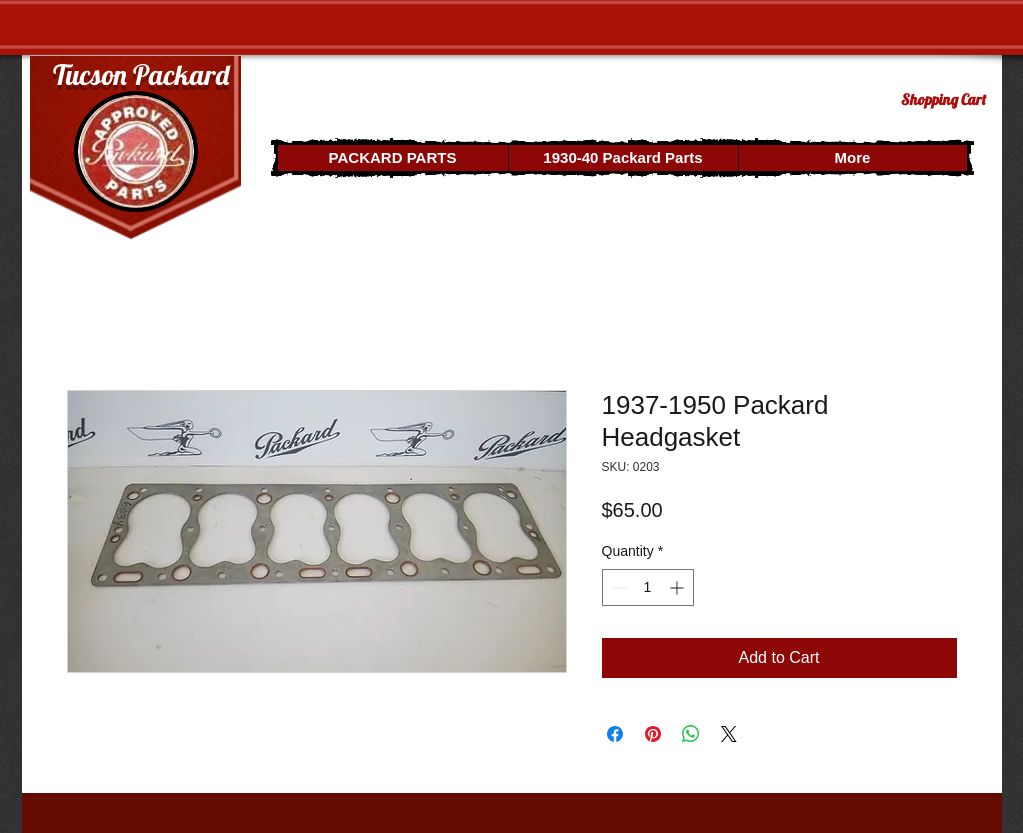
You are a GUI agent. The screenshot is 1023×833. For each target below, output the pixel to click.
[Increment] (678, 587)
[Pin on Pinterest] (653, 734)
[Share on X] (729, 734)
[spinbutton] (648, 587)
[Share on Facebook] (615, 734)
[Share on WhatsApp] (691, 734)
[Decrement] (617, 587)
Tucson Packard (141, 74)
